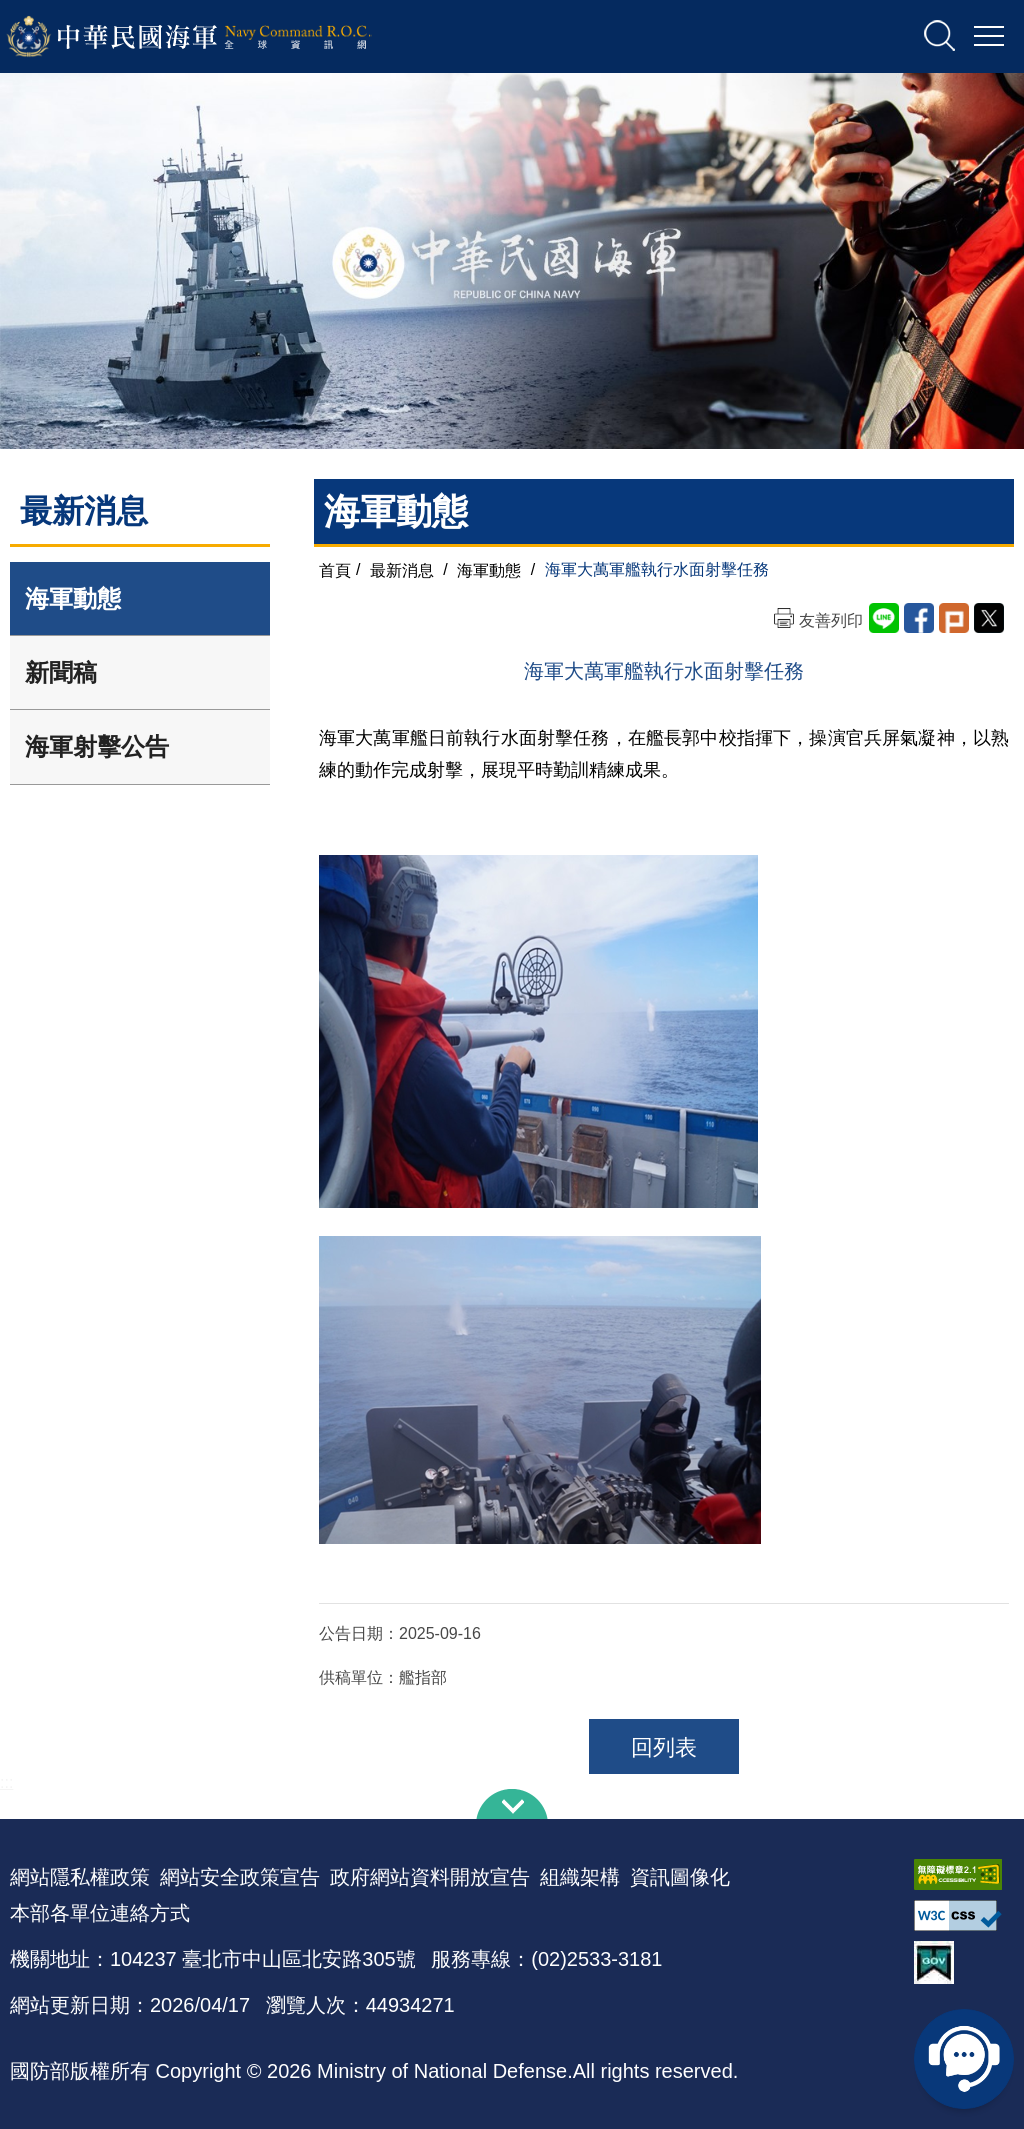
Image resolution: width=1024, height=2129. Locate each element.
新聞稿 (61, 672)
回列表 (664, 1747)
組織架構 (580, 1877)
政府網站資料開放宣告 (430, 1877)
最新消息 (402, 569)
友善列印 (831, 620)
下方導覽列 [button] (512, 1804)
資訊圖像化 (680, 1877)
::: (6, 1782)
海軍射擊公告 (97, 746)
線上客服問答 (964, 2059)
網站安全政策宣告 (240, 1877)
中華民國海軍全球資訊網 (215, 37)
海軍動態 (73, 598)
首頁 (335, 569)
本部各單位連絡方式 (100, 1913)
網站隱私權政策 (80, 1877)
